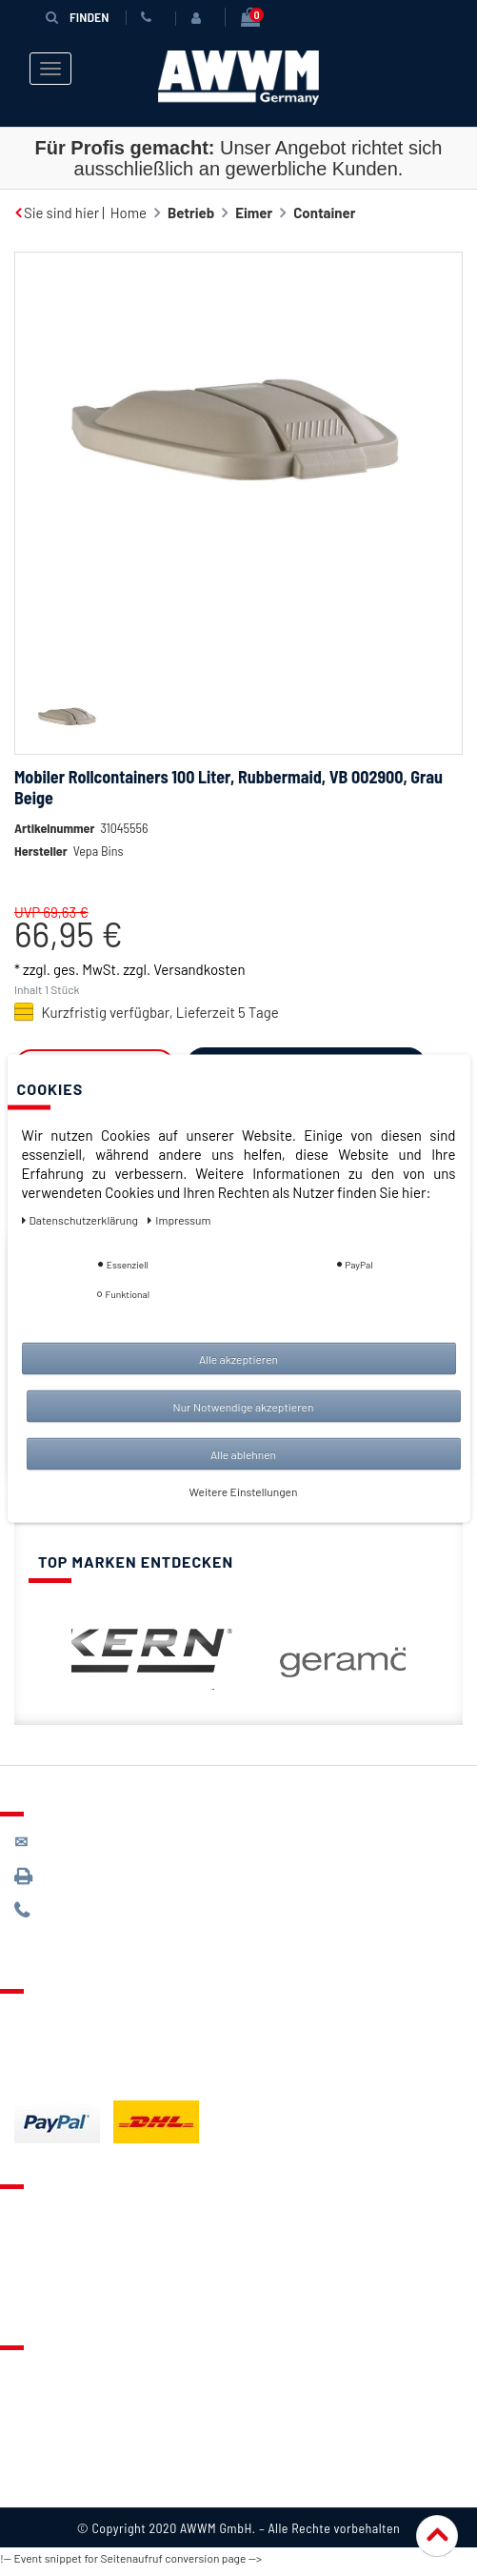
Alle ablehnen (243, 1453)
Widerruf (42, 2455)
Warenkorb (48, 2267)
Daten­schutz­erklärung (81, 1219)
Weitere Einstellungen (243, 1490)
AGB (27, 2428)
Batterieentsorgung (76, 2071)
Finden (77, 17)
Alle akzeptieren (238, 1358)
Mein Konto (49, 2294)
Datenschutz (53, 2400)
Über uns (42, 2373)
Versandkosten (199, 969)
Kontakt (39, 2212)
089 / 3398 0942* (87, 1877)
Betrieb (191, 212)
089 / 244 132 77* (86, 1910)
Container (324, 212)
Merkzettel (48, 2239)
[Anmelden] (200, 18)
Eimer (253, 212)
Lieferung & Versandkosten (101, 2016)
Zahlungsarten (60, 2044)
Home (128, 212)
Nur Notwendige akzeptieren (243, 1405)
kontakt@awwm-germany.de (118, 1842)
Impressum (49, 2483)
